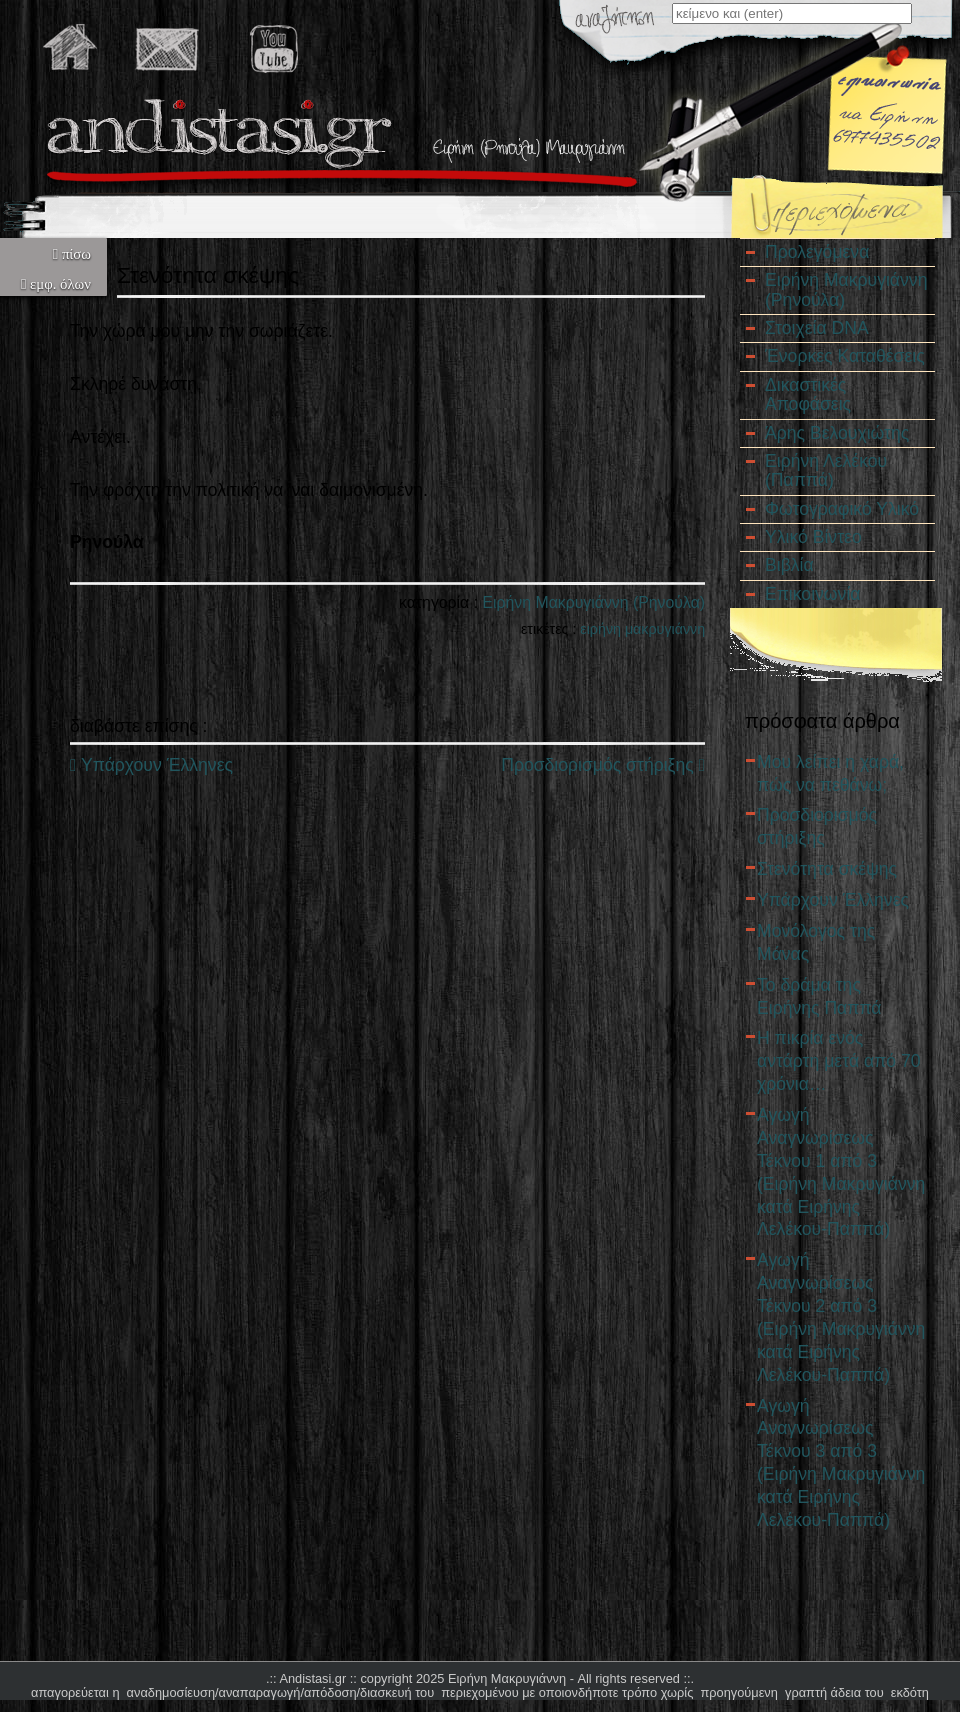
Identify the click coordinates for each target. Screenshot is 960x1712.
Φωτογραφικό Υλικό (842, 509)
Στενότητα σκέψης (827, 869)
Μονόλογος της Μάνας (816, 942)
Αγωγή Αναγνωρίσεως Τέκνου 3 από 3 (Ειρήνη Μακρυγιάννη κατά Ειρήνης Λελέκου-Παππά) (841, 1463)
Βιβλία (789, 565)
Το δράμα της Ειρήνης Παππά (819, 996)
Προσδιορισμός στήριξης (603, 765)
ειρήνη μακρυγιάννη (642, 629)
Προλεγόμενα (817, 252)
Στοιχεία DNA (817, 328)
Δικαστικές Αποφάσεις (808, 394)
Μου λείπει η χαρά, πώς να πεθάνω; (830, 773)
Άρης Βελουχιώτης (837, 433)
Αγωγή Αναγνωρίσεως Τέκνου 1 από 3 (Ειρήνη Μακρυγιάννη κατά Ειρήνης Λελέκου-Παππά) (841, 1172)
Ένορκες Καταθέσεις (845, 356)
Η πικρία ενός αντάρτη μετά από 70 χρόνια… (839, 1061)
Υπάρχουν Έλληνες (151, 765)
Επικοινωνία (812, 594)
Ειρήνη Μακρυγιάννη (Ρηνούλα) (593, 602)
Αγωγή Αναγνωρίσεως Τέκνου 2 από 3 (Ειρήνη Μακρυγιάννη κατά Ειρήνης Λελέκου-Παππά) (841, 1317)
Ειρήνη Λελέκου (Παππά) (826, 470)
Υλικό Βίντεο (813, 537)
